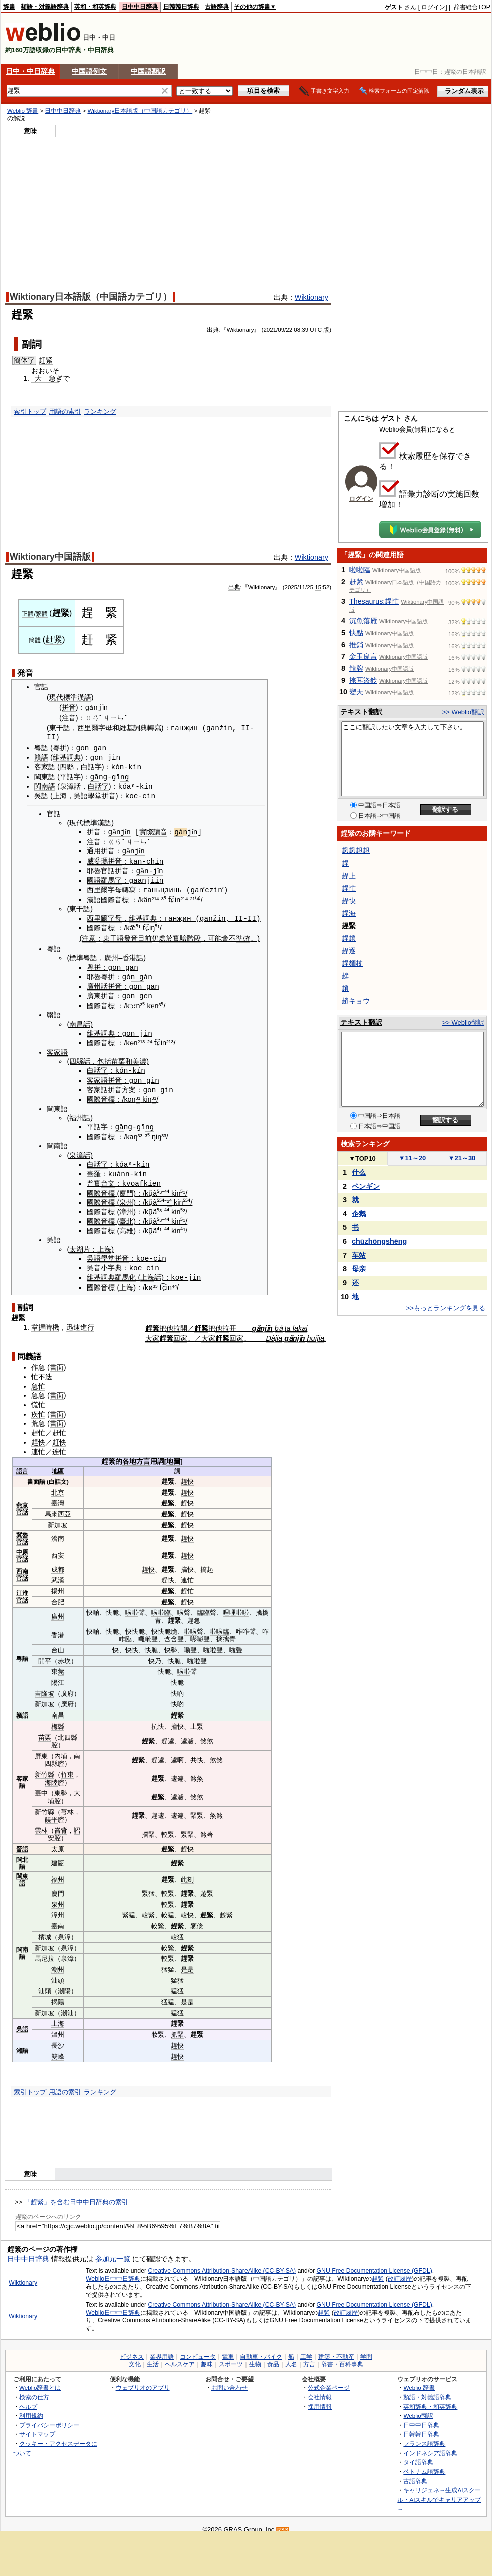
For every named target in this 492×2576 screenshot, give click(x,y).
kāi (302, 1320)
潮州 (57, 1962)
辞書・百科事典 (342, 2357)
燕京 (22, 1497)
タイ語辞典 (418, 2454)
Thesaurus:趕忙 (374, 601)
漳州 (126, 1205)
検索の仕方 (34, 2389)
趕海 (349, 913)
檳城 (44, 1929)
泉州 (126, 1196)
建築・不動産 (336, 2349)
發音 (131, 935)
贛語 (41, 757)
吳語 (41, 795)
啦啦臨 (161, 1605)
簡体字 (24, 360)
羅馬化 (125, 1270)
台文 (108, 1177)
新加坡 (57, 1517)
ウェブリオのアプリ (143, 2380)
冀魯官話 (22, 1531)
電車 (228, 2349)
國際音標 (115, 896)
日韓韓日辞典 (181, 7)
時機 (52, 1319)
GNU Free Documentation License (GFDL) (374, 2263)
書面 (57, 1360)
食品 (273, 2357)
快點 (356, 633)
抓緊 (177, 2027)
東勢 (60, 1785)
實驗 (180, 935)
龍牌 (356, 668)
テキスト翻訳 (361, 712)
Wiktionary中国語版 (50, 557)
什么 (359, 1172)
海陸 (51, 1774)
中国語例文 (89, 71)
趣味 (207, 2357)
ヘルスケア (180, 2357)
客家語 (44, 766)
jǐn (196, 830)
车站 (359, 1255)
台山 (57, 1642)
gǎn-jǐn (151, 868)
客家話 (97, 1084)
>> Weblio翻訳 (463, 712)
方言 (143, 1454)
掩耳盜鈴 (363, 680)
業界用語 (162, 2349)
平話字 (70, 776)
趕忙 (38, 1425)
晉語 (22, 1841)
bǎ (279, 1320)
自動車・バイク (261, 2349)
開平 (44, 1653)
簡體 (35, 640)
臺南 (57, 1918)
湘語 (22, 2043)
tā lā (291, 1320)
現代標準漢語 (70, 697)
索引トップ (30, 411)
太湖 (76, 1242)
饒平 (51, 1812)
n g (137, 972)
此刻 (187, 1872)
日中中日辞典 (140, 7)
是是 (187, 1962)
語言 (22, 1463)
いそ (52, 371)
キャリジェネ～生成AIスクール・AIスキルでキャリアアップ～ (439, 2491)
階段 (194, 935)
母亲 (359, 1269)
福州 (57, 1872)
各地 (129, 1454)
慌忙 (38, 1397)
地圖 (173, 1454)
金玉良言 (363, 656)
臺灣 (57, 1495)
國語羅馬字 (104, 878)
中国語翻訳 (148, 71)
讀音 (164, 830)
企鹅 (359, 1214)
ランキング (100, 411)
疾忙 (38, 1406)
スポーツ (231, 2357)
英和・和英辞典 (95, 7)
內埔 (60, 1748)
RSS (283, 2522)
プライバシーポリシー (49, 2417)
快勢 (170, 1642)
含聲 (177, 1631)
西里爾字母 (94, 728)
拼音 (69, 708)
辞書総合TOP (472, 7)
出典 (213, 330)
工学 (306, 2349)
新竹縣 (44, 1767)
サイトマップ (37, 2426)
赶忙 (59, 1425)
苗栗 (118, 1056)
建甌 (57, 1855)
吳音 (94, 1261)
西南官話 (22, 1567)
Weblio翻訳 (418, 2408)
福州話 (79, 1112)
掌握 (38, 1319)
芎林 (67, 1804)
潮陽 (64, 1983)
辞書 (9, 7)
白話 (55, 1473)
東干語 (59, 728)
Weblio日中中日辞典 (113, 2271)
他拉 (173, 1320)
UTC (316, 330)
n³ (139, 1001)
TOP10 (362, 1158)
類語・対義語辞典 (45, 7)
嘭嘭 (196, 1631)
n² (151, 896)
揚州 (57, 1583)
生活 (153, 2357)
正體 (28, 613)
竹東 (67, 1767)
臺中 (41, 1785)
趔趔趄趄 (356, 850)
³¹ (138, 1094)
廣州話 (97, 982)
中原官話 (22, 1547)
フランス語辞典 (424, 2436)
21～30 (462, 1158)
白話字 (91, 766)
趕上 (349, 876)
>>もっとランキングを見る (445, 1308)
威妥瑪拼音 (104, 858)
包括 (104, 1056)
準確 (243, 935)
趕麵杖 (352, 963)
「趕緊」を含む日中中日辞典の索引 (76, 2194)
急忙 (38, 1378)
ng (124, 775)
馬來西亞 (58, 1506)
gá (182, 830)
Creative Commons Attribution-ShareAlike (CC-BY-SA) (222, 2263)
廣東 (94, 992)
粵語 (41, 748)
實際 (150, 830)
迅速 (73, 1319)
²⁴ (149, 1038)
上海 (60, 795)
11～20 (412, 1158)
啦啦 (131, 1605)
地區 (58, 1463)
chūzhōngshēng (379, 1241)
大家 (152, 1331)
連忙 (38, 1444)
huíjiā (315, 1331)
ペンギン (366, 1186)
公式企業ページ (329, 2380)
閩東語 (44, 776)
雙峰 (57, 2048)
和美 (132, 1056)
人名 (291, 2357)
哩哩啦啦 (236, 1605)
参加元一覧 (112, 2251)
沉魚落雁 (363, 621)
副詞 (32, 344)
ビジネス (132, 2349)
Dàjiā (274, 1331)
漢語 (94, 896)
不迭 (45, 1369)
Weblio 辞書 (22, 111)
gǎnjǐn (98, 707)
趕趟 (349, 938)
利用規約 (31, 2408)
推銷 (356, 645)
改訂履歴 (400, 2271)
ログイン (433, 7)
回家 (180, 1331)
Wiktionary (311, 297)
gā (94, 775)
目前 (145, 935)
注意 (89, 935)
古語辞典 (217, 7)
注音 (69, 718)
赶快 (59, 1435)
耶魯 (94, 868)
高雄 (126, 1224)
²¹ (182, 896)
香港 (129, 954)
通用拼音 (101, 849)
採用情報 (320, 2398)
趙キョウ (356, 1001)
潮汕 (67, 2005)
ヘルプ (28, 2398)
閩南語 (44, 785)
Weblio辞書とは (40, 2380)
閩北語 (22, 1855)
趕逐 (349, 951)
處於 (166, 935)
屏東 (41, 1748)
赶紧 (46, 360)
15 (318, 587)
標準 (76, 954)
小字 (108, 1261)
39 (305, 330)
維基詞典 (133, 728)
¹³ (142, 1038)
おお (38, 371)
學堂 (95, 795)
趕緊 (378, 2271)
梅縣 (57, 1719)
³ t (158, 1279)
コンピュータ (198, 2349)
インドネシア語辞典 (430, 2445)
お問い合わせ (229, 2380)
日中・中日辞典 (30, 71)
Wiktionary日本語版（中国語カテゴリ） (139, 111)
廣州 (111, 954)
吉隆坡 (44, 1685)
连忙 (59, 1444)
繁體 (42, 613)
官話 (41, 687)
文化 (135, 2357)
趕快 (38, 1435)
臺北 (126, 1214)
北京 (57, 1484)
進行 (87, 1319)
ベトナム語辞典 (424, 2464)
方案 (129, 1084)
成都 (57, 1561)
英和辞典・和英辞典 (430, 2398)
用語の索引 (65, 411)
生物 (255, 2357)
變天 (356, 692)
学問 (366, 2349)
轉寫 (154, 728)
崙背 (60, 1823)
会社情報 (320, 2389)
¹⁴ (156, 896)
